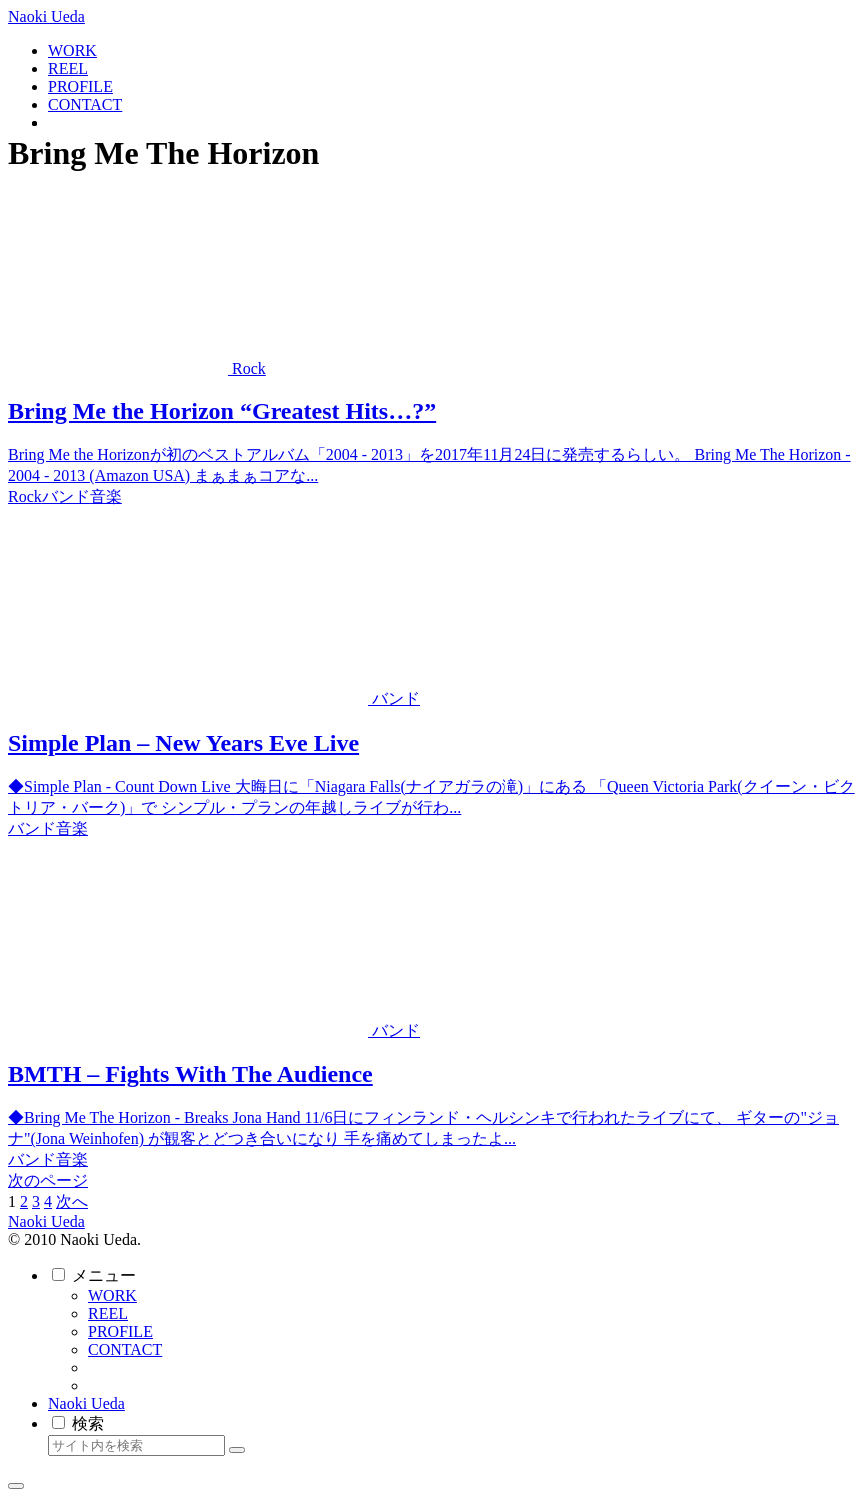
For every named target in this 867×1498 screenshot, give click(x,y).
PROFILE (120, 1331)
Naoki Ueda (86, 1403)
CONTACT (125, 1349)
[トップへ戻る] (16, 1486)
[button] (237, 1450)
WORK (112, 1295)
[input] (136, 1445)
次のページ (48, 1180)
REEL (108, 1313)
